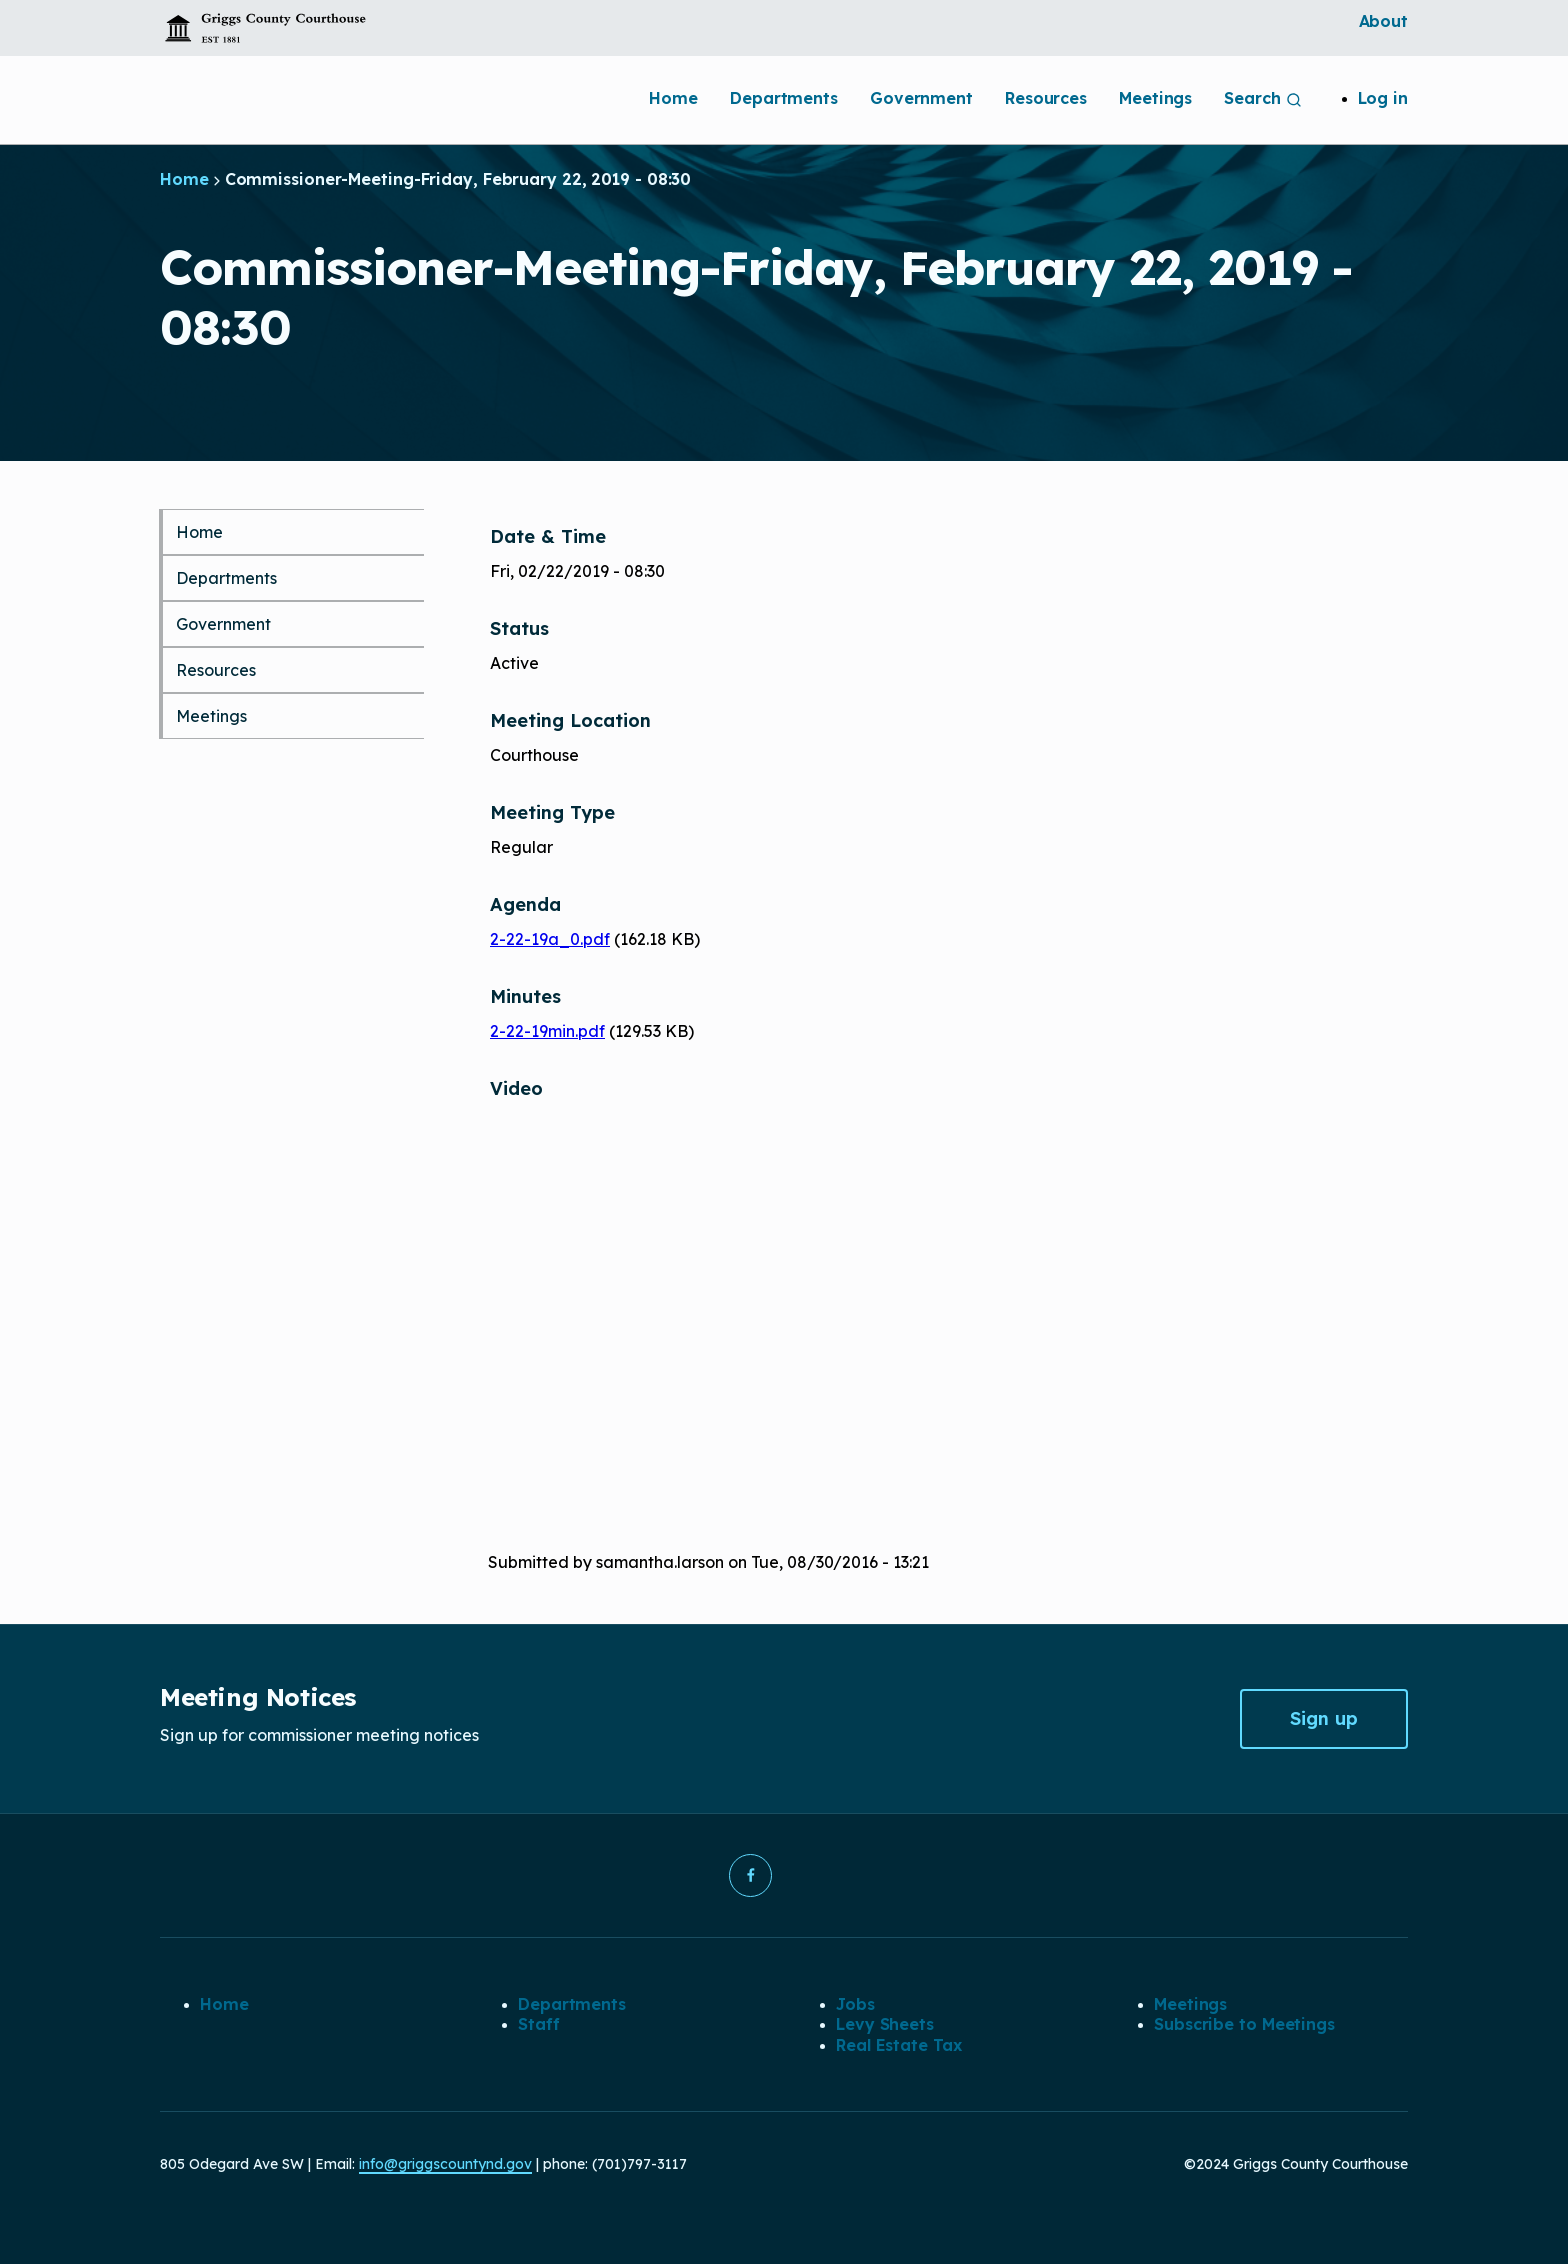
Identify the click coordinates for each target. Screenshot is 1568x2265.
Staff (539, 2025)
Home (673, 98)
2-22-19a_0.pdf (550, 939)
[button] (750, 1876)
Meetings (1155, 98)
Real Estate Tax (899, 2046)
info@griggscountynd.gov (445, 2165)
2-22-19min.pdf (547, 1031)
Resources (1046, 98)
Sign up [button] (1324, 1718)
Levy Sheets (885, 2025)
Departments (784, 98)
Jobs (855, 2005)
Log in (1383, 98)
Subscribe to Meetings (1244, 2025)
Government (921, 98)
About (1384, 21)
